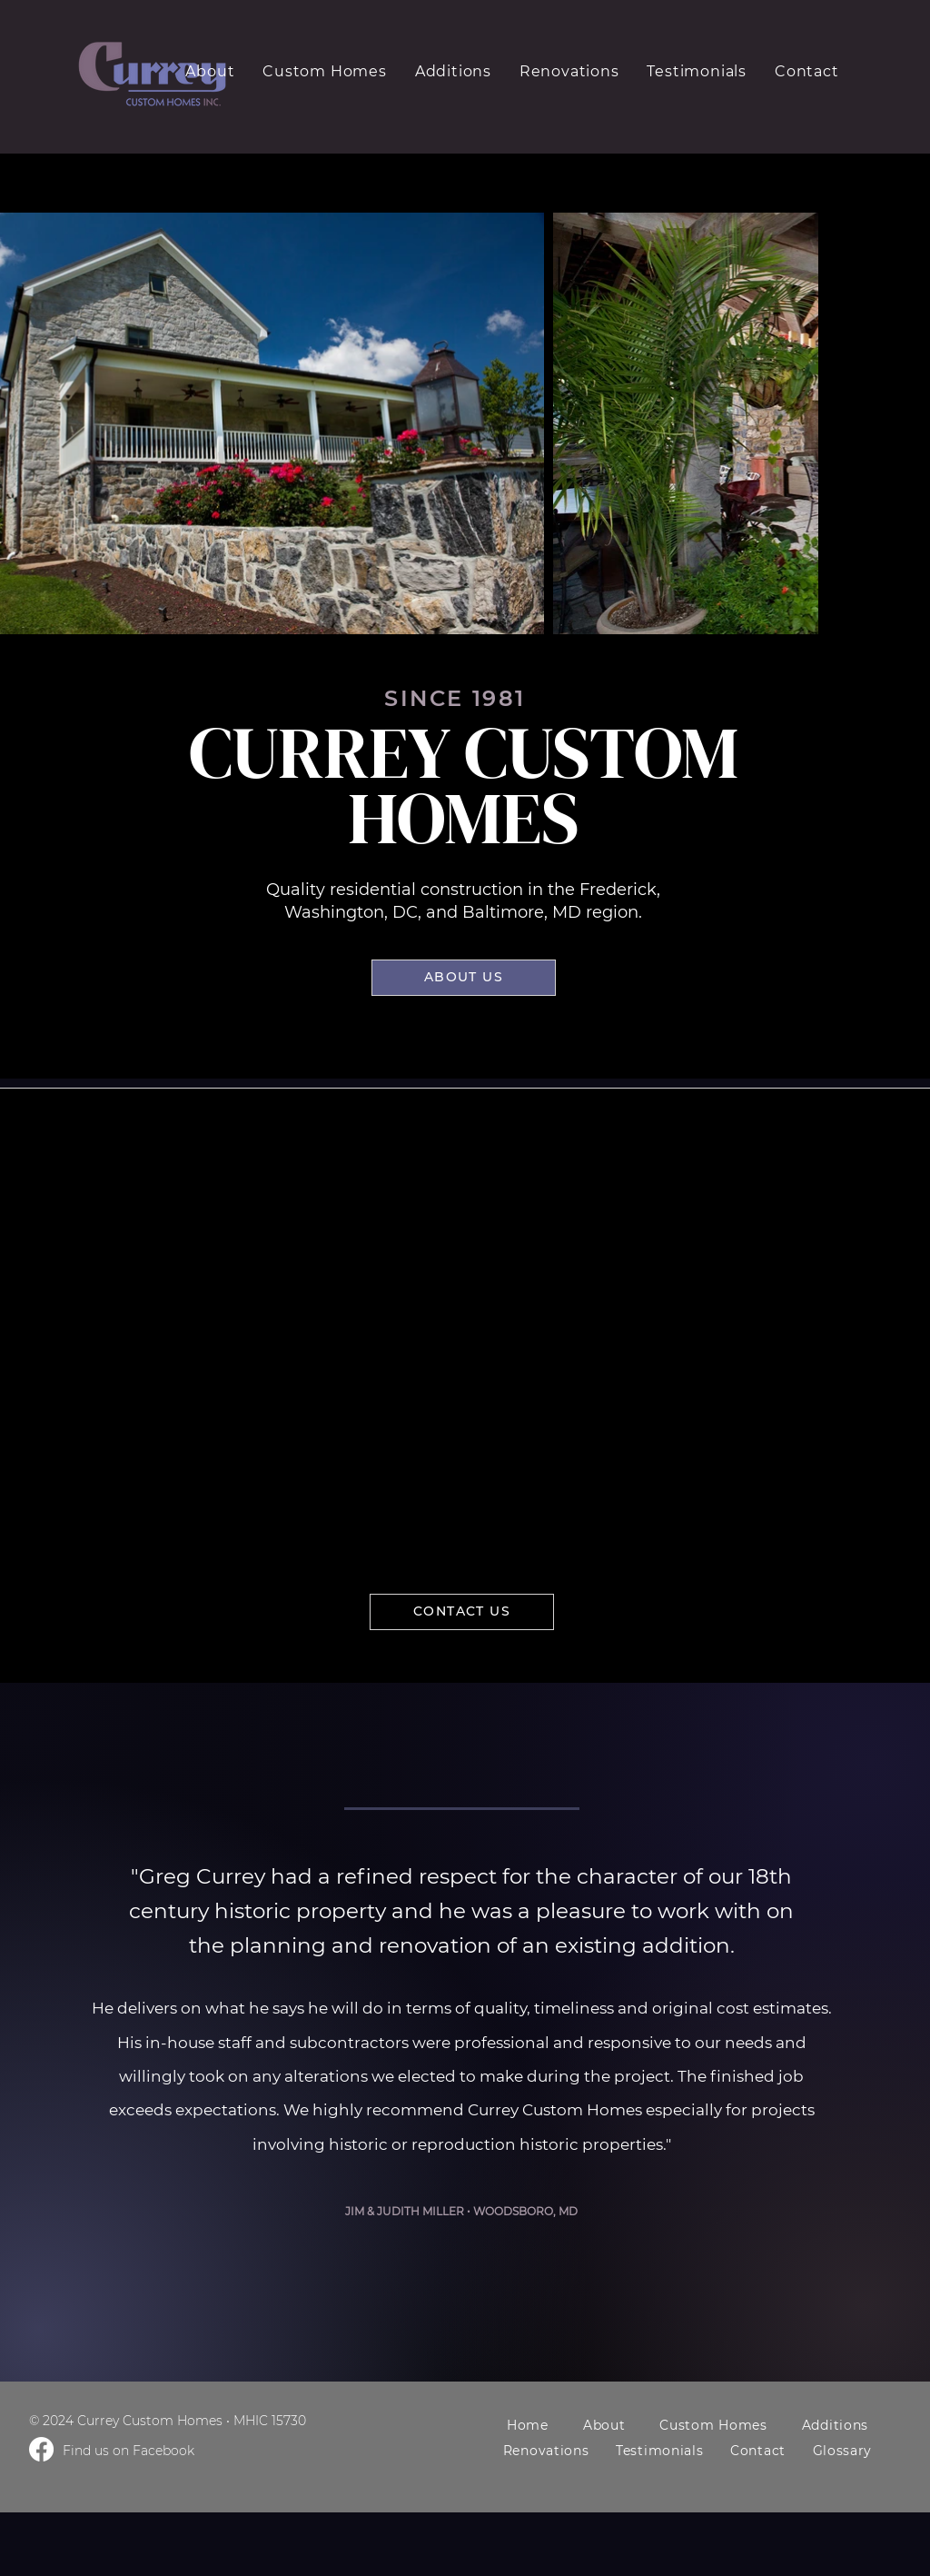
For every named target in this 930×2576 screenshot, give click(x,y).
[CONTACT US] (462, 1612)
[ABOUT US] (463, 978)
